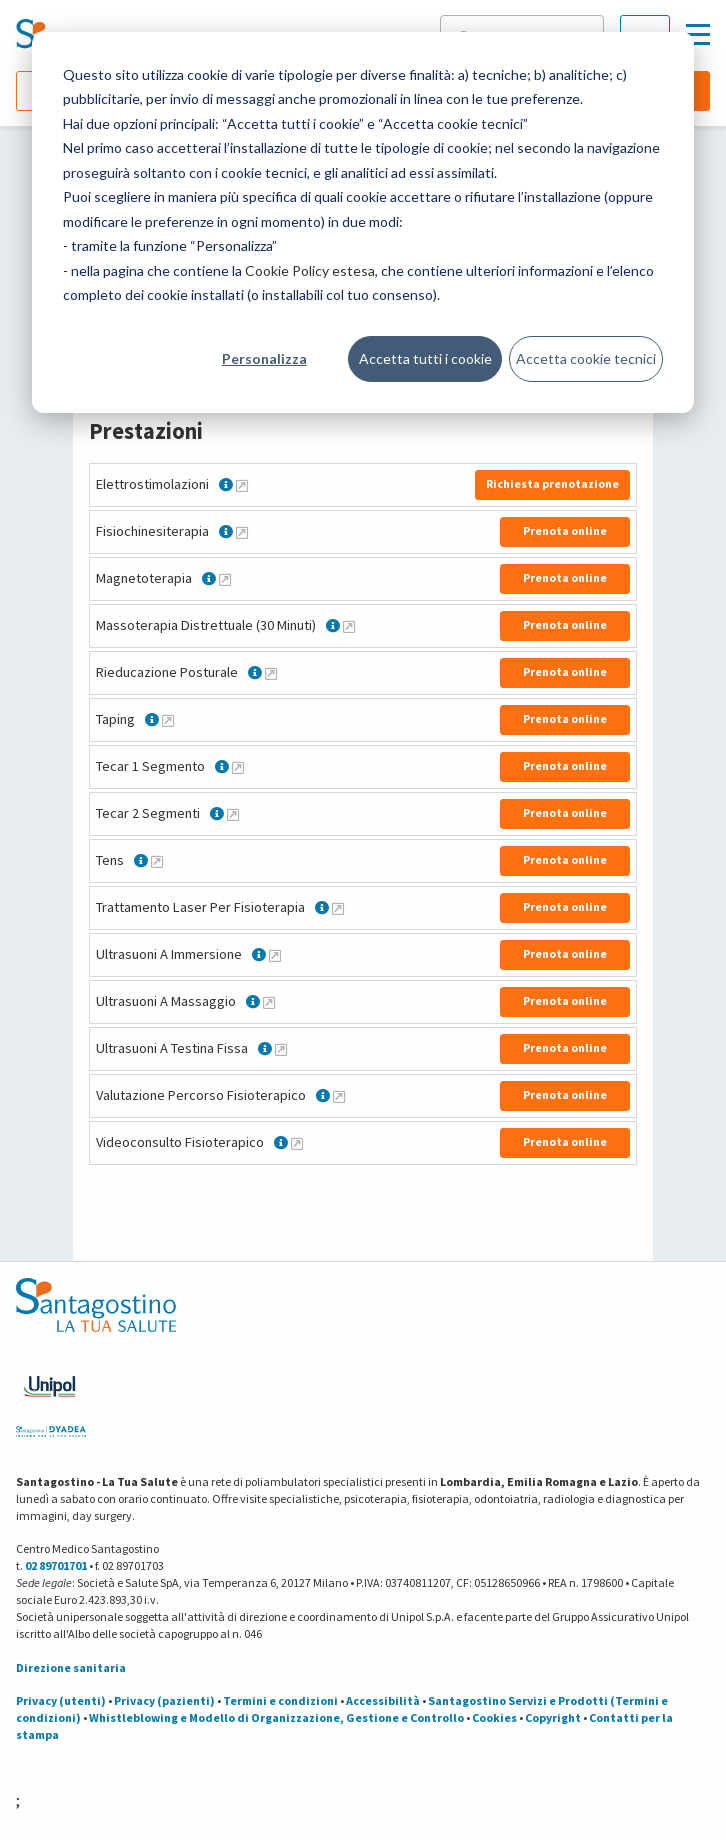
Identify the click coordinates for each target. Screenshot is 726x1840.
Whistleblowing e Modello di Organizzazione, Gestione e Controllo (276, 1717)
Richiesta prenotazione (552, 483)
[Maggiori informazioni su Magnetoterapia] (225, 579)
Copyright (553, 1717)
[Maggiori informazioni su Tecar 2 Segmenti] (233, 814)
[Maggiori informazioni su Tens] (157, 861)
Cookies (494, 1717)
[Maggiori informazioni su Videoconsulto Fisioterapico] (297, 1143)
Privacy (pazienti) (164, 1700)
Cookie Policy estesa (310, 270)
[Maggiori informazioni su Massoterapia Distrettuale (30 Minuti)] (349, 626)
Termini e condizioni (280, 1700)
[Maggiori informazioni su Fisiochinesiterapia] (242, 532)
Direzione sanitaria (71, 1667)
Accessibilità (383, 1700)
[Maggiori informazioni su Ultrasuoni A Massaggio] (269, 1002)
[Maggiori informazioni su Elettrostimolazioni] (242, 485)
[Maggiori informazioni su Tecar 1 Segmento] (238, 767)
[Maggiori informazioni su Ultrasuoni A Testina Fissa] (281, 1049)
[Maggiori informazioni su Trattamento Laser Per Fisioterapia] (338, 908)
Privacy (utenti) (61, 1700)
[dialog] (363, 222)
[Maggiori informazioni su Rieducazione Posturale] (271, 673)
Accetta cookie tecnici (586, 358)
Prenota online (565, 530)
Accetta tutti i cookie (425, 358)
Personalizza (264, 358)
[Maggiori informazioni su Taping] (168, 720)
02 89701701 (56, 1565)
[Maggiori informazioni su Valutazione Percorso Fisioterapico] (339, 1096)
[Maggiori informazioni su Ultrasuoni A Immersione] (275, 955)
